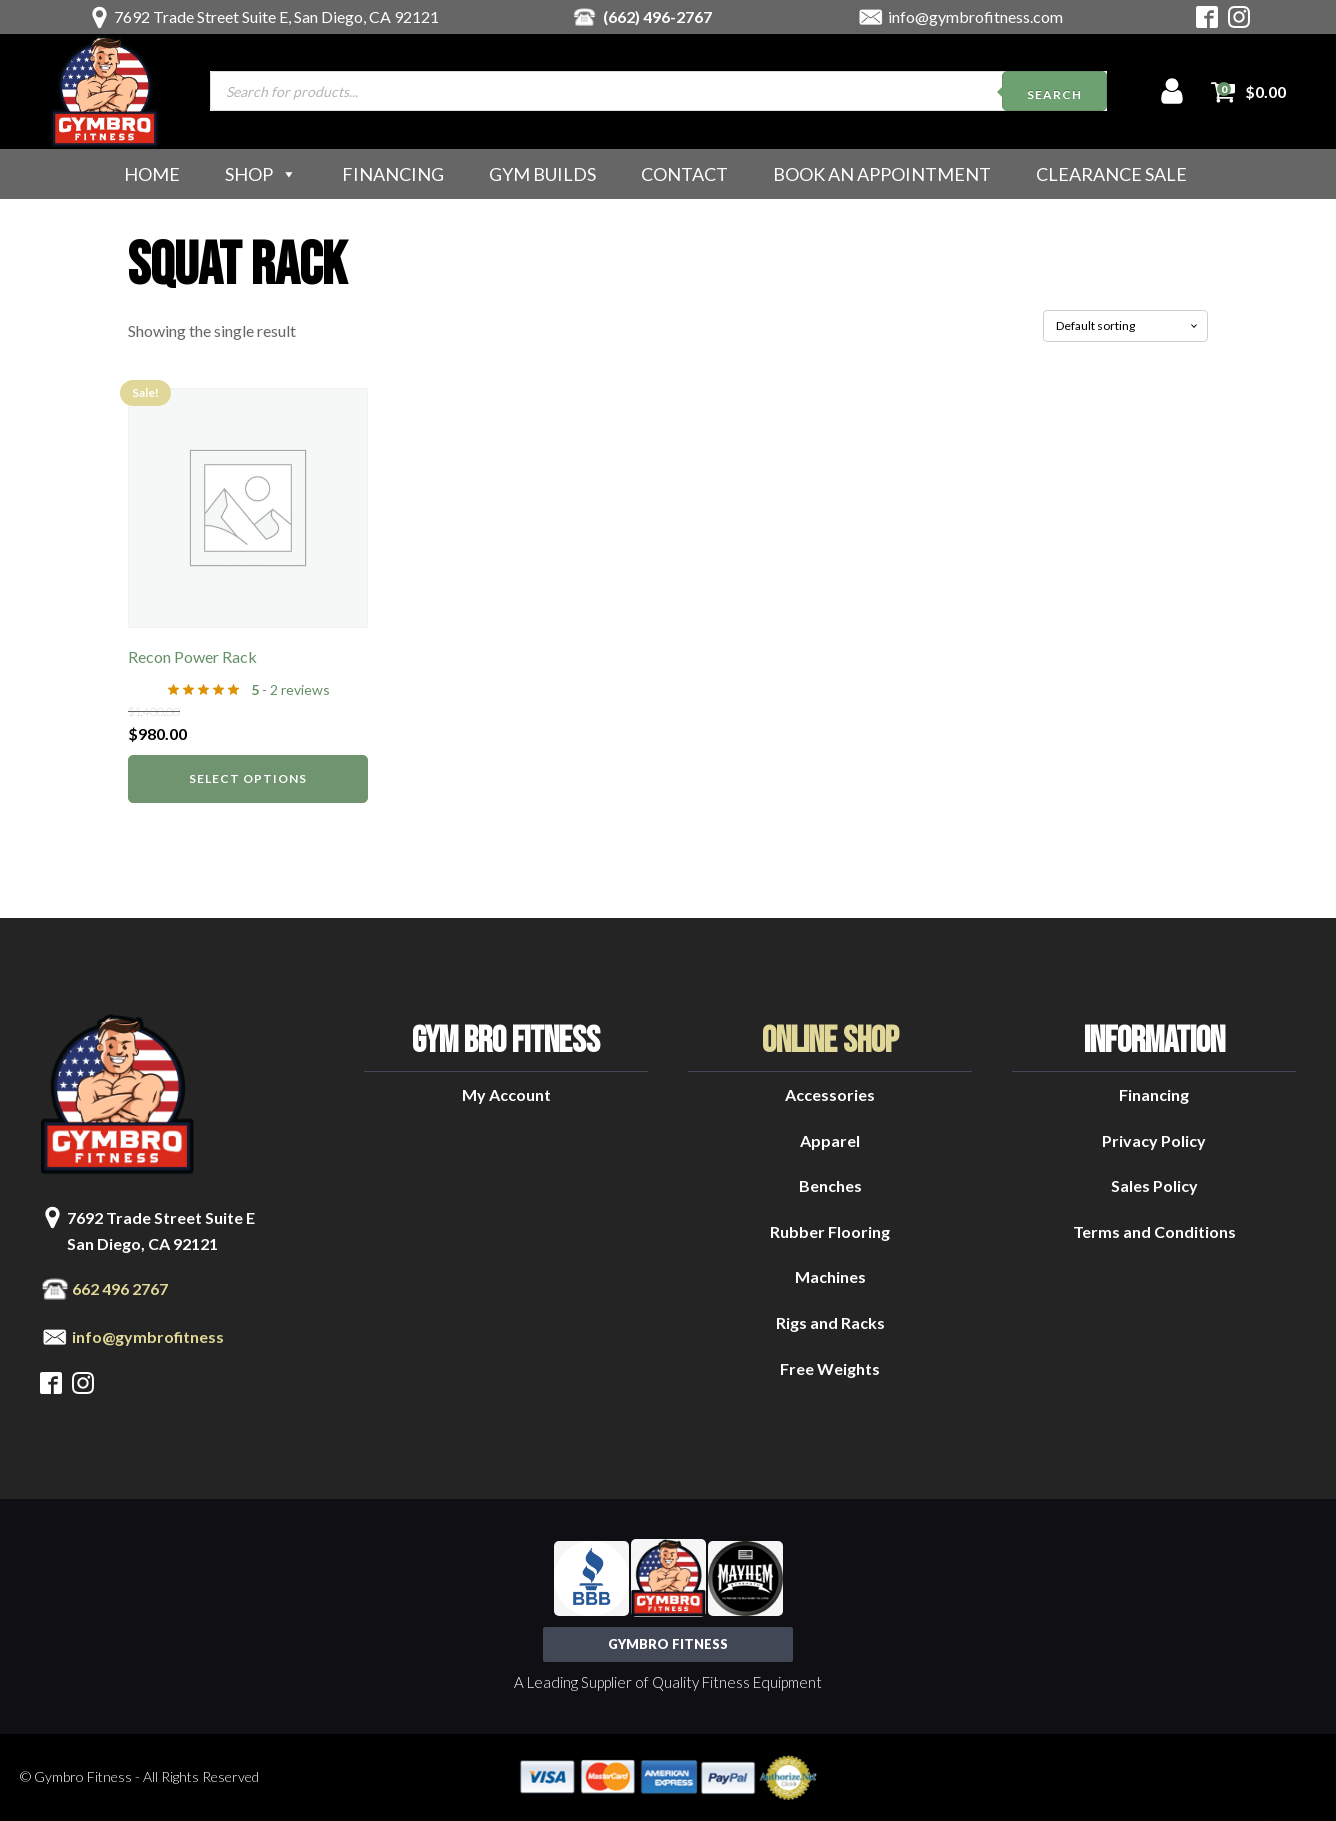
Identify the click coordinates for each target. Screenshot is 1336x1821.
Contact (684, 174)
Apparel (830, 1140)
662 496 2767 (120, 1288)
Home (152, 174)
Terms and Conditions (1154, 1231)
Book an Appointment (882, 174)
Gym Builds (542, 174)
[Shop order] (1125, 326)
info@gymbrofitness (148, 1336)
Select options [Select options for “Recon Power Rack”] (248, 778)
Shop (261, 174)
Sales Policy (1154, 1185)
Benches (830, 1185)
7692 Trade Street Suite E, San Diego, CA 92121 (276, 16)
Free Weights (830, 1368)
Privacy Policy (1154, 1140)
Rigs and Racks (830, 1322)
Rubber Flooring (830, 1231)
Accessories (830, 1094)
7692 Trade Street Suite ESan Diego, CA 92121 (161, 1230)
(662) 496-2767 (657, 16)
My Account (506, 1094)
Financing (393, 174)
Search (1054, 94)
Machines (830, 1276)
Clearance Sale (1111, 174)
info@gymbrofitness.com (975, 16)
